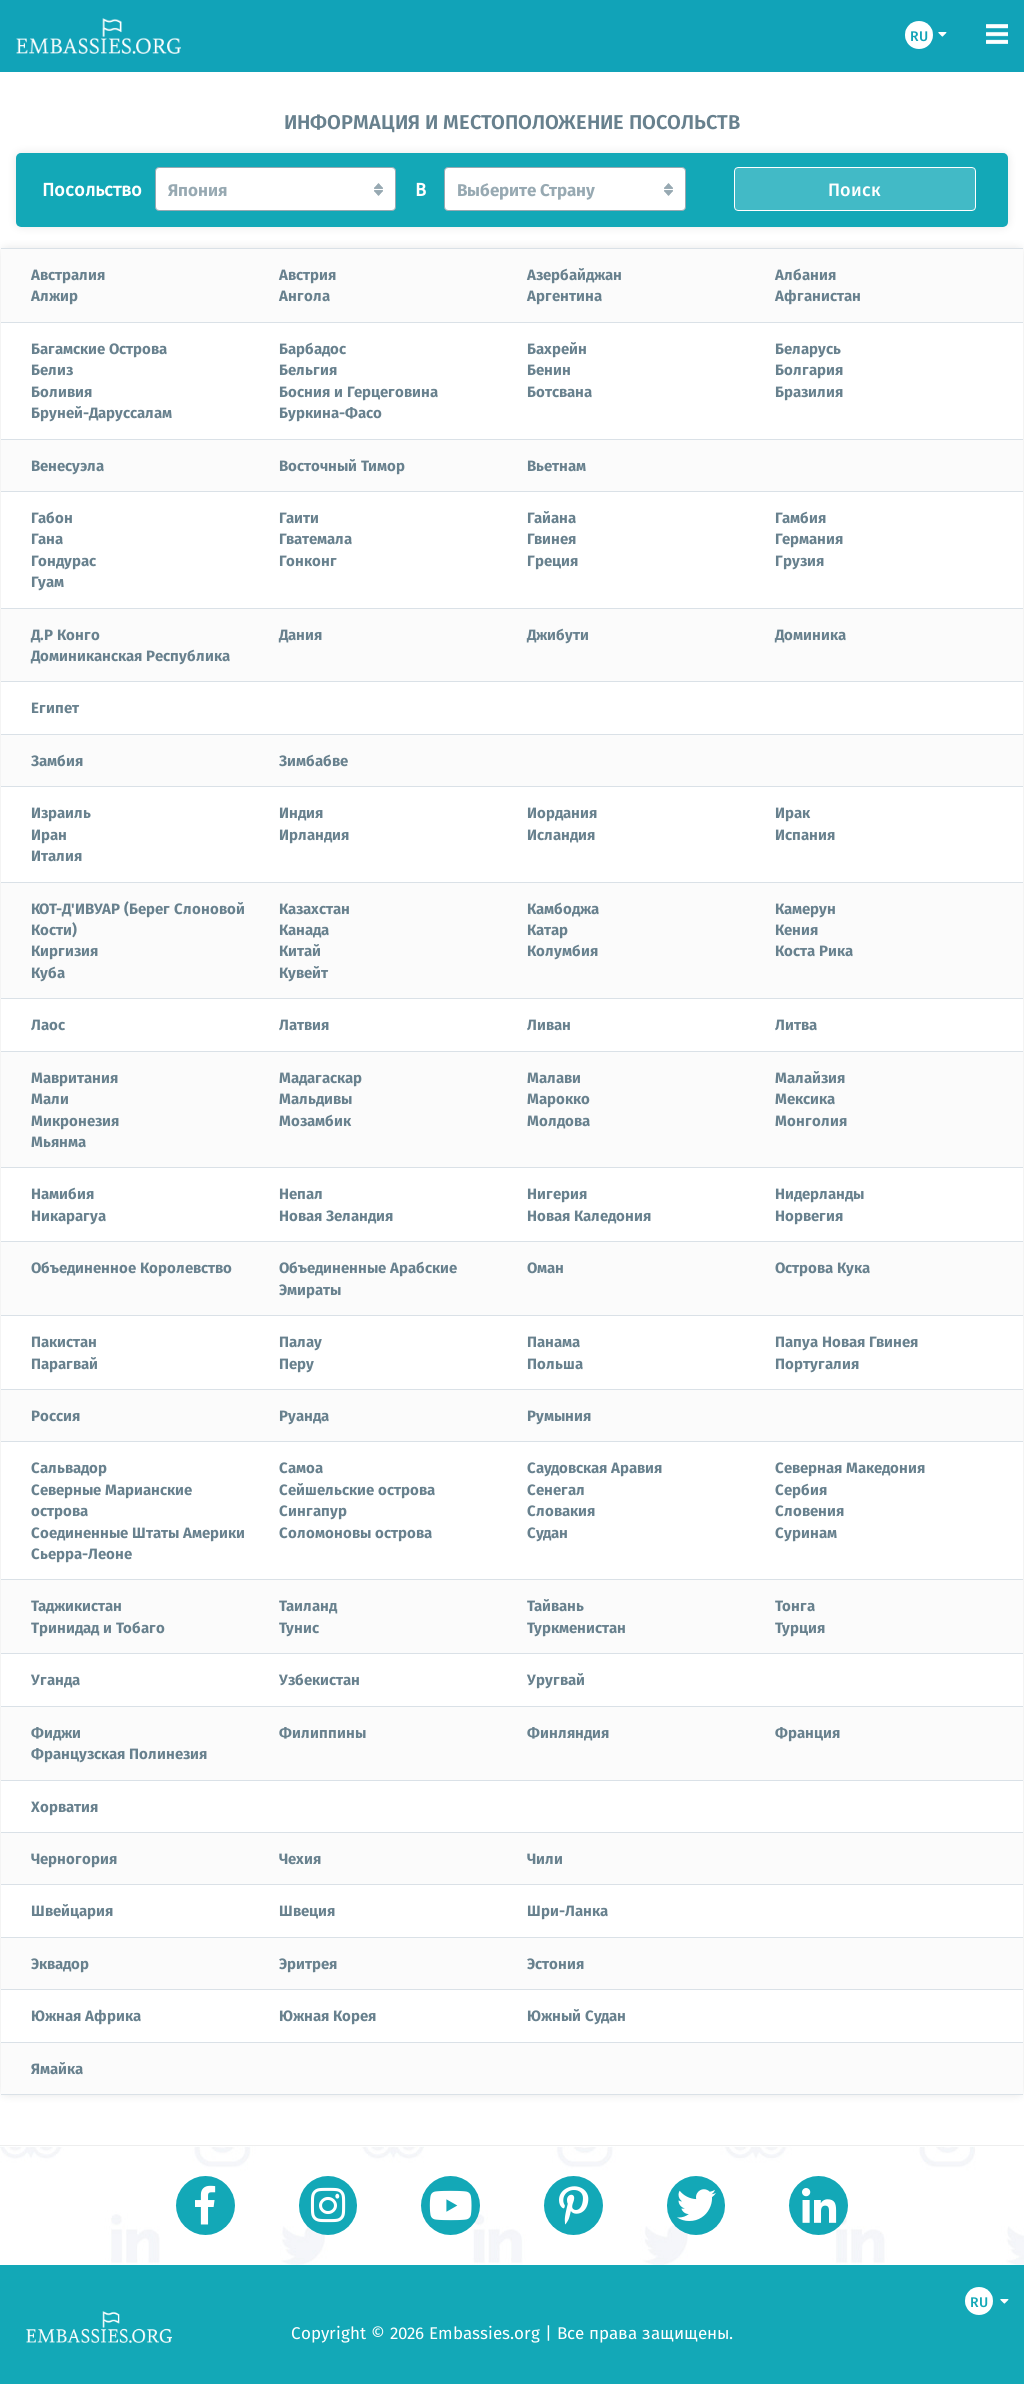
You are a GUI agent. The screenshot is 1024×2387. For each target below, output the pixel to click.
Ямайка (57, 2068)
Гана (47, 538)
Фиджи (56, 1732)
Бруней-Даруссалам (101, 412)
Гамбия (800, 517)
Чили (545, 1858)
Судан (547, 1532)
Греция (552, 560)
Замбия (57, 760)
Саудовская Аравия (594, 1467)
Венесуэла (67, 465)
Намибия (62, 1193)
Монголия (811, 1120)
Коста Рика (814, 950)
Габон (52, 517)
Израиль (61, 812)
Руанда (304, 1415)
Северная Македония (850, 1467)
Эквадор (60, 1963)
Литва (796, 1024)
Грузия (799, 560)
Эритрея (308, 1963)
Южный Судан (576, 2015)
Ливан (549, 1024)
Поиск (854, 189)
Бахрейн (557, 348)
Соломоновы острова (355, 1532)
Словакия (561, 1510)
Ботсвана (559, 391)
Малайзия (810, 1077)
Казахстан (314, 908)
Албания (805, 274)
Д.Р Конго (65, 634)
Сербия (801, 1489)
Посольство (92, 190)
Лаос (48, 1024)
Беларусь (808, 348)
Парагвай (64, 1363)
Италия (56, 855)
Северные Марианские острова (111, 1499)
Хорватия (64, 1806)
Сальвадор (69, 1467)
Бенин (549, 369)
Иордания (562, 812)
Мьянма (58, 1141)
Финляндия (568, 1732)
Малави (554, 1077)
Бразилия (809, 391)
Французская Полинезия (119, 1753)
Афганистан (818, 295)
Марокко (558, 1098)
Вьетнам (556, 465)
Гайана (551, 517)
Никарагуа (68, 1215)
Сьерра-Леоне (81, 1553)
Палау (300, 1341)
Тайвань (555, 1605)
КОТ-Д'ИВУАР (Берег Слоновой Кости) (138, 918)
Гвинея (551, 538)
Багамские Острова (99, 348)
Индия (301, 812)
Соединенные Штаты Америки (138, 1532)
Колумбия (562, 950)
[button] (276, 189)
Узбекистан (319, 1679)
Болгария (809, 369)
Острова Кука (822, 1267)
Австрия (307, 274)
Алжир (54, 295)
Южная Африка (86, 2015)
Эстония (555, 1963)
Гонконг (308, 560)
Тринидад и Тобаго (98, 1627)
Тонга (795, 1605)
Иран (49, 834)
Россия (55, 1415)
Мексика (805, 1098)
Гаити (299, 517)
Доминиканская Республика (130, 655)
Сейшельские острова (357, 1489)
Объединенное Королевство (131, 1267)
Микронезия (75, 1120)
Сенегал (556, 1489)
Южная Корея (327, 2015)
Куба (48, 972)
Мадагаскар (320, 1077)
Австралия (68, 274)
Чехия (300, 1858)
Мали (50, 1098)
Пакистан (64, 1341)
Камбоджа (563, 908)
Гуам (47, 581)
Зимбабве (313, 760)
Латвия (304, 1024)
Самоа (301, 1467)
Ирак (792, 812)
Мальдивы (315, 1098)
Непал (301, 1193)
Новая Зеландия (336, 1215)
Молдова (558, 1120)
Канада (304, 929)
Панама (553, 1341)
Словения (809, 1510)
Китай (300, 950)
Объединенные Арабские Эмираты (368, 1277)
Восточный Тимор (342, 465)
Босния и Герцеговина (358, 391)
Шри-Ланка (567, 1910)
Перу (296, 1363)
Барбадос (312, 348)
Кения (796, 929)
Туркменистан (576, 1627)
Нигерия (557, 1193)
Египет (55, 707)
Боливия (61, 391)
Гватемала (315, 538)
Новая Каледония (589, 1215)
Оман (545, 1267)
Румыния (559, 1415)
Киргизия (64, 950)
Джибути (558, 634)
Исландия (561, 834)
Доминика (810, 634)
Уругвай (556, 1679)
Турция (800, 1627)
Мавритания (74, 1077)
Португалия (817, 1363)
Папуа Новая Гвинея (846, 1341)
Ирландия (314, 834)
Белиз (52, 369)
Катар (547, 929)
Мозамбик (315, 1120)
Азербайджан (574, 274)
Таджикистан (76, 1605)
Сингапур (313, 1510)
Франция (807, 1732)
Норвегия (809, 1215)
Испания (805, 834)
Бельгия (308, 369)
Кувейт (303, 972)
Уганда (55, 1679)
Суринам (806, 1532)
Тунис (299, 1627)
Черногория (74, 1858)
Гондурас (63, 560)
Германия (809, 538)
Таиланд (308, 1605)
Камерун (805, 908)
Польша (555, 1363)
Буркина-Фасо (330, 412)
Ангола (304, 295)
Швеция (307, 1910)
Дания (300, 634)
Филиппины (322, 1732)
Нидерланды (819, 1193)
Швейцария (72, 1910)
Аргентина (564, 295)
